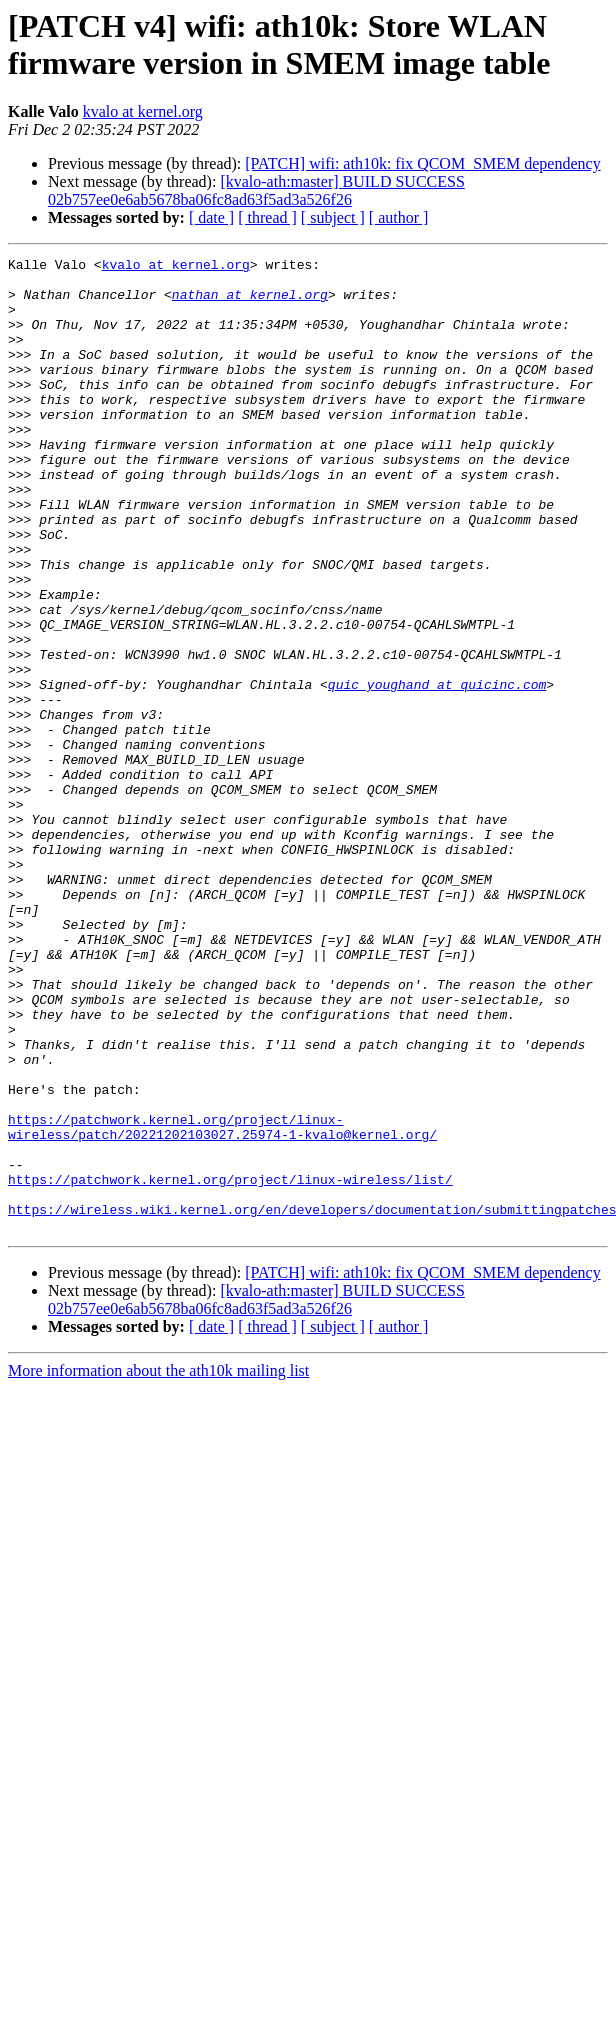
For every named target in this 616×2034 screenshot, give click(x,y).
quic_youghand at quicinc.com (437, 771)
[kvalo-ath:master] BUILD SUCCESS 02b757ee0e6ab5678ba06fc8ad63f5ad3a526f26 (256, 190)
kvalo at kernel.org (143, 111)
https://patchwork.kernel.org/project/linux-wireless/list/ (230, 1365)
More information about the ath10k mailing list (158, 1565)
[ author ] (399, 217)
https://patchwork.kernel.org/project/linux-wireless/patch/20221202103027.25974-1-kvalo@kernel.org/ (222, 1302)
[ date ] (211, 217)
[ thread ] (267, 217)
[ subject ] (333, 217)
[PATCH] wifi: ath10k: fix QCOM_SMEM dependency (422, 163)
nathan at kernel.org (250, 303)
